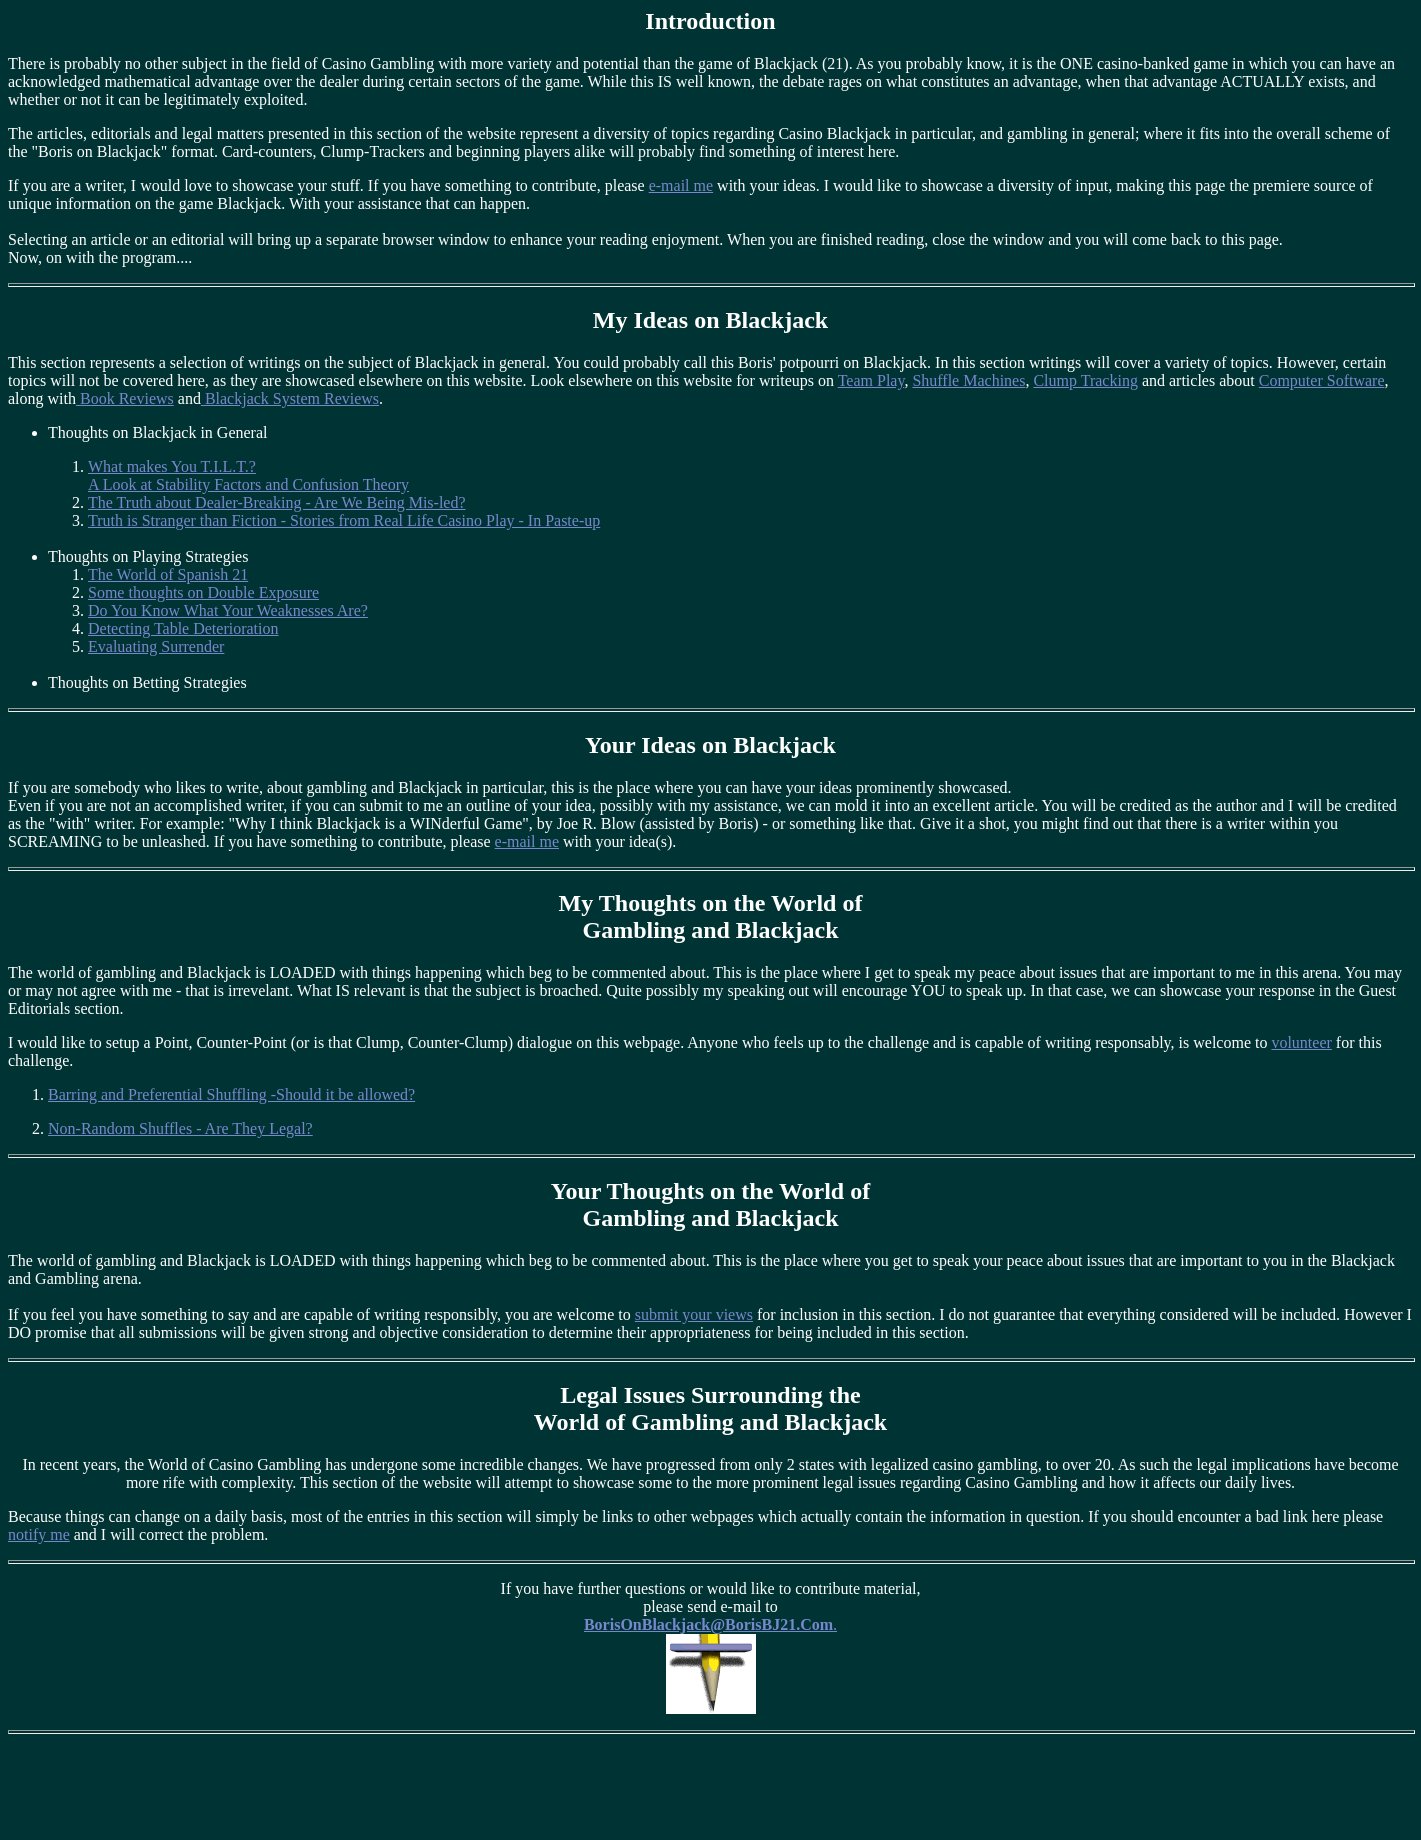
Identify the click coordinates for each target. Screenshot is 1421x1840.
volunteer (1301, 1042)
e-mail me (681, 185)
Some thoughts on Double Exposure (203, 592)
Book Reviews (125, 398)
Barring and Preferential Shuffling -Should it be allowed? (231, 1094)
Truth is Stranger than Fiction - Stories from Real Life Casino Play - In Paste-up (344, 520)
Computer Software (1322, 380)
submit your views (694, 1314)
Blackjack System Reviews (290, 398)
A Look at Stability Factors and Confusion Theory (248, 484)
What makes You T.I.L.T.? (172, 466)
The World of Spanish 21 (168, 574)
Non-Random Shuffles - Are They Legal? (180, 1128)
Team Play (871, 380)
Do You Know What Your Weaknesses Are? (228, 610)
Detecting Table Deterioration (183, 628)
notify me (39, 1534)
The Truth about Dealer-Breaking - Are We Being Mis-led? (277, 502)
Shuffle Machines (968, 380)
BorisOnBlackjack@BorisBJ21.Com (708, 1624)
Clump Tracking (1085, 380)
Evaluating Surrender (156, 646)
